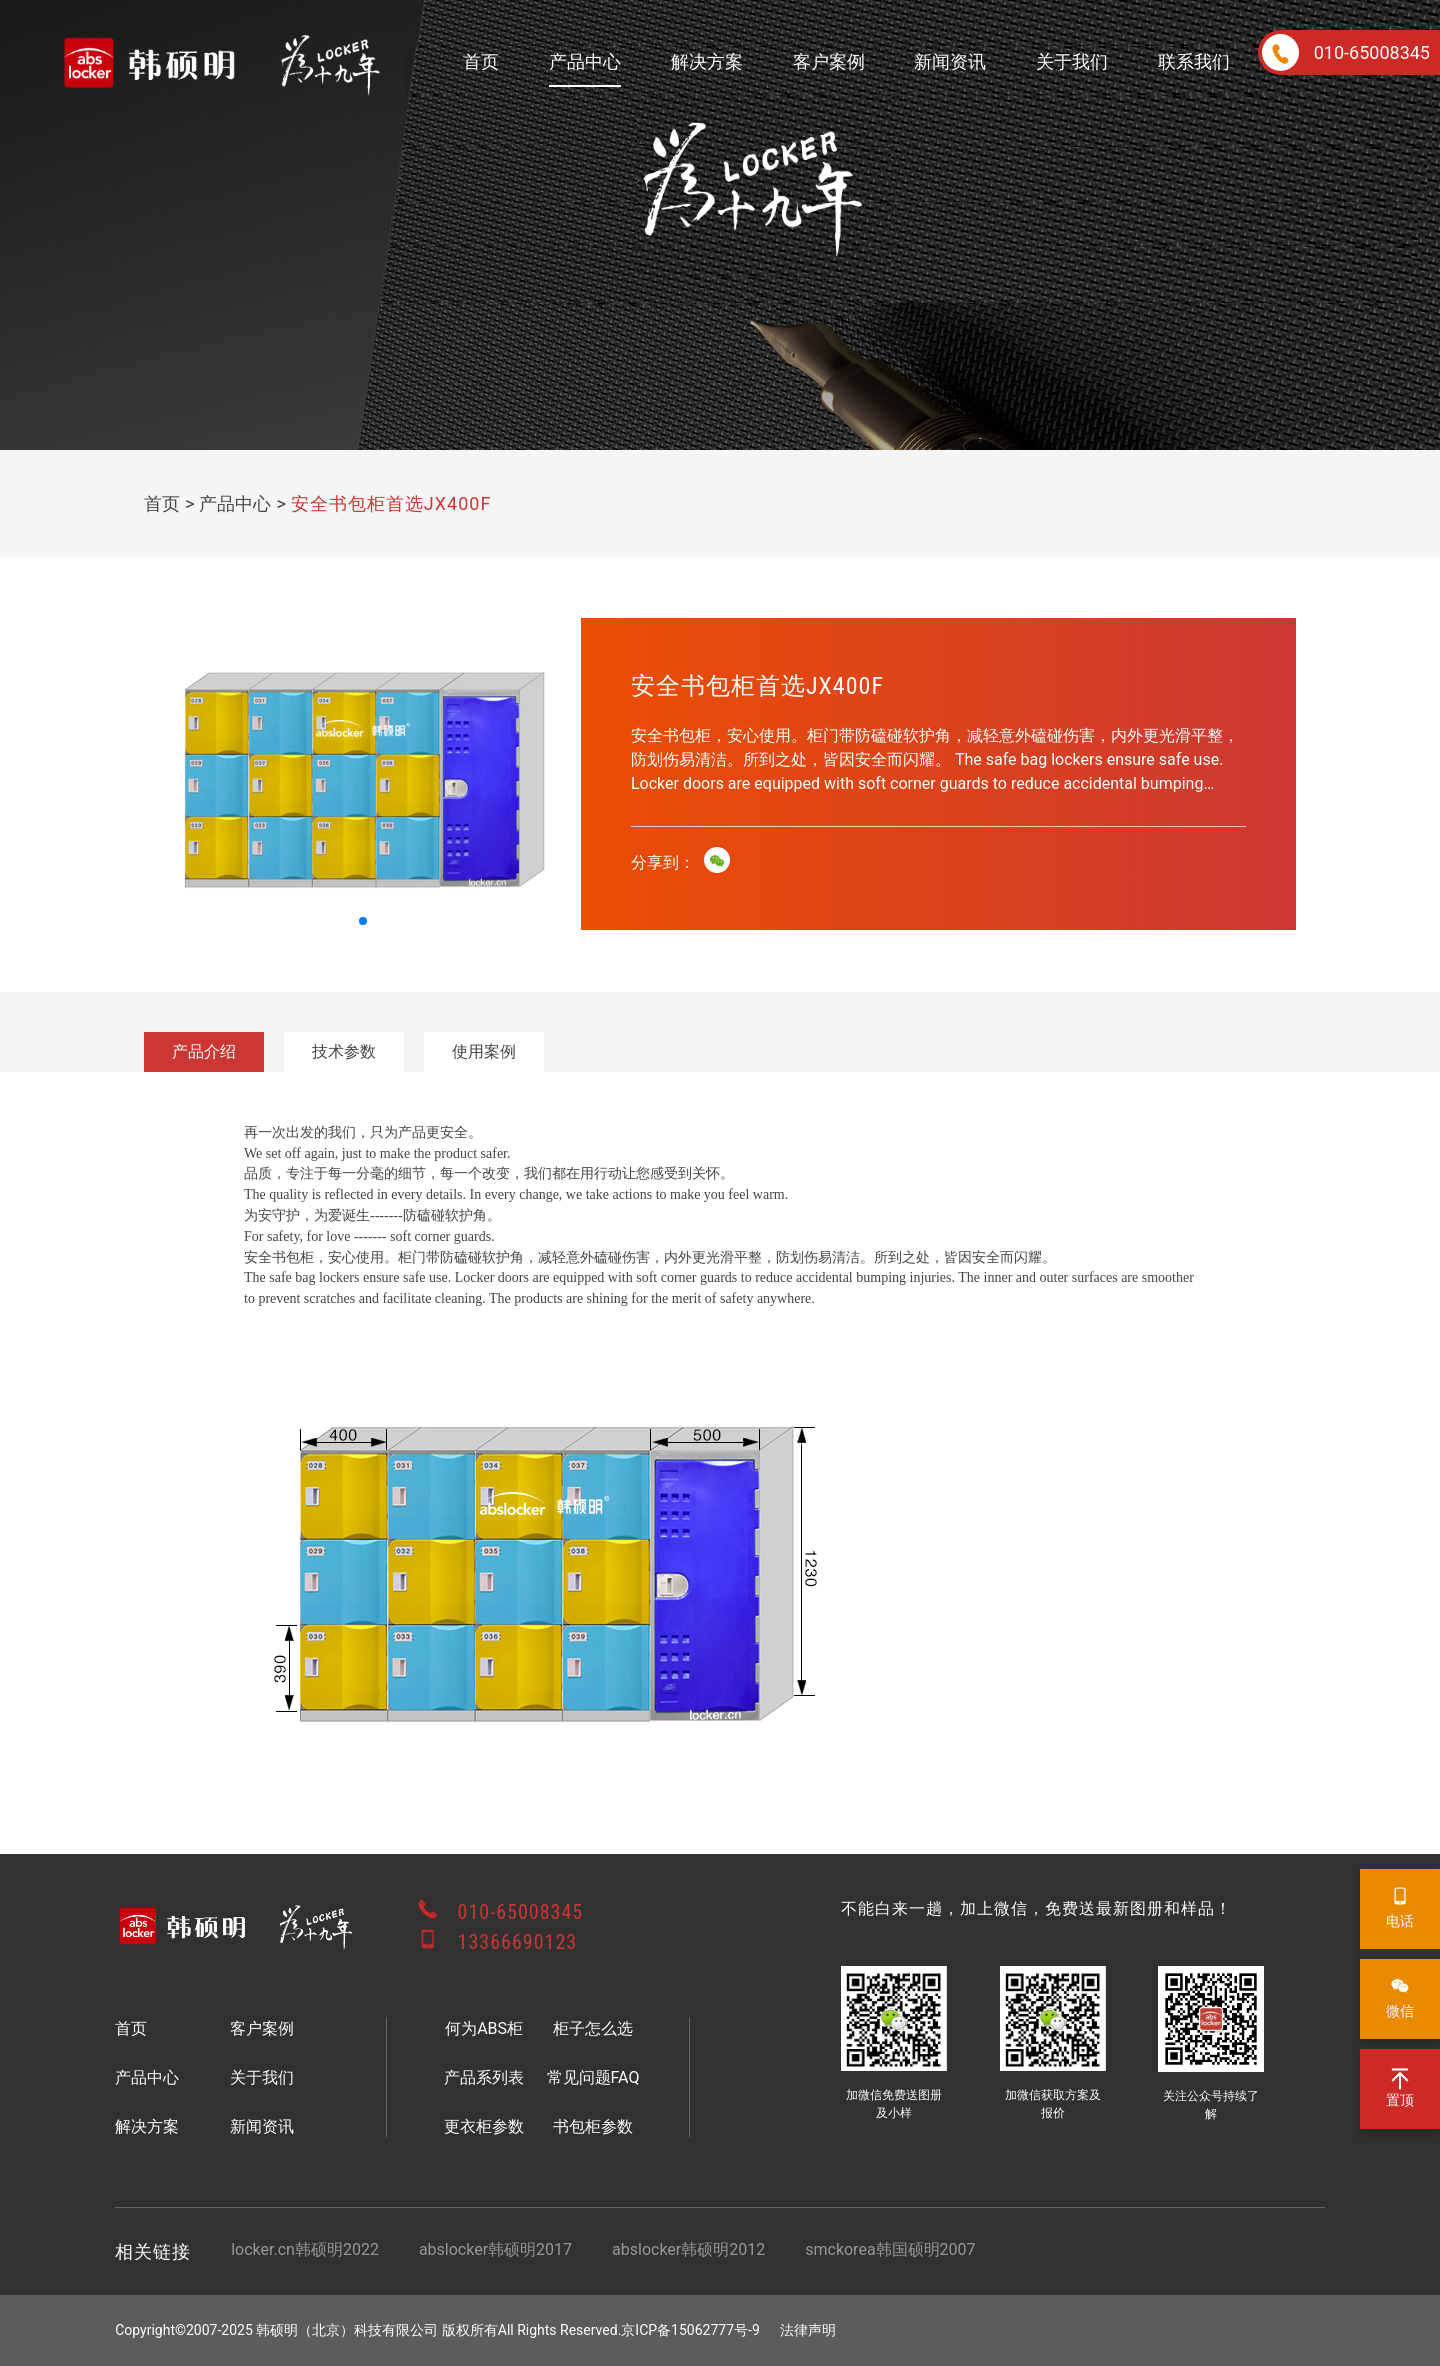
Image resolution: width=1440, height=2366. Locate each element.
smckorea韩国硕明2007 (890, 2249)
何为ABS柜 (484, 2028)
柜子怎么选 (593, 2028)
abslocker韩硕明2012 (688, 2249)
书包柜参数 (593, 2126)
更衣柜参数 (484, 2126)
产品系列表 (484, 2077)
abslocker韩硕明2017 (495, 2249)
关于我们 (1072, 61)
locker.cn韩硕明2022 (305, 2249)
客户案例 (829, 61)
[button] (363, 921)
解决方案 (707, 61)
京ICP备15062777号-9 (690, 2330)
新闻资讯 (950, 61)
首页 (481, 61)
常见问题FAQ (593, 2077)
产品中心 (585, 61)
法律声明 (808, 2330)
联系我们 (1194, 61)
